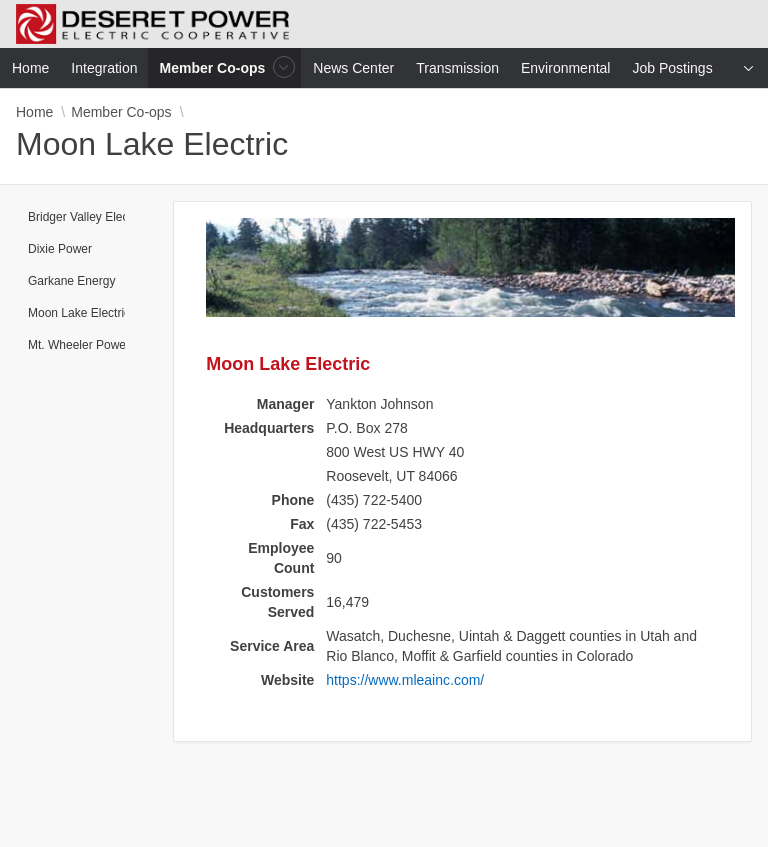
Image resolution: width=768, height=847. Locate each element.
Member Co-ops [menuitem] (215, 67)
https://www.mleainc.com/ (405, 680)
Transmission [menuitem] (457, 68)
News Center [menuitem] (353, 68)
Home (34, 112)
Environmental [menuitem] (566, 68)
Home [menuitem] (30, 68)
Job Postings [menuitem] (672, 68)
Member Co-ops (121, 112)
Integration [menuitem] (104, 68)
